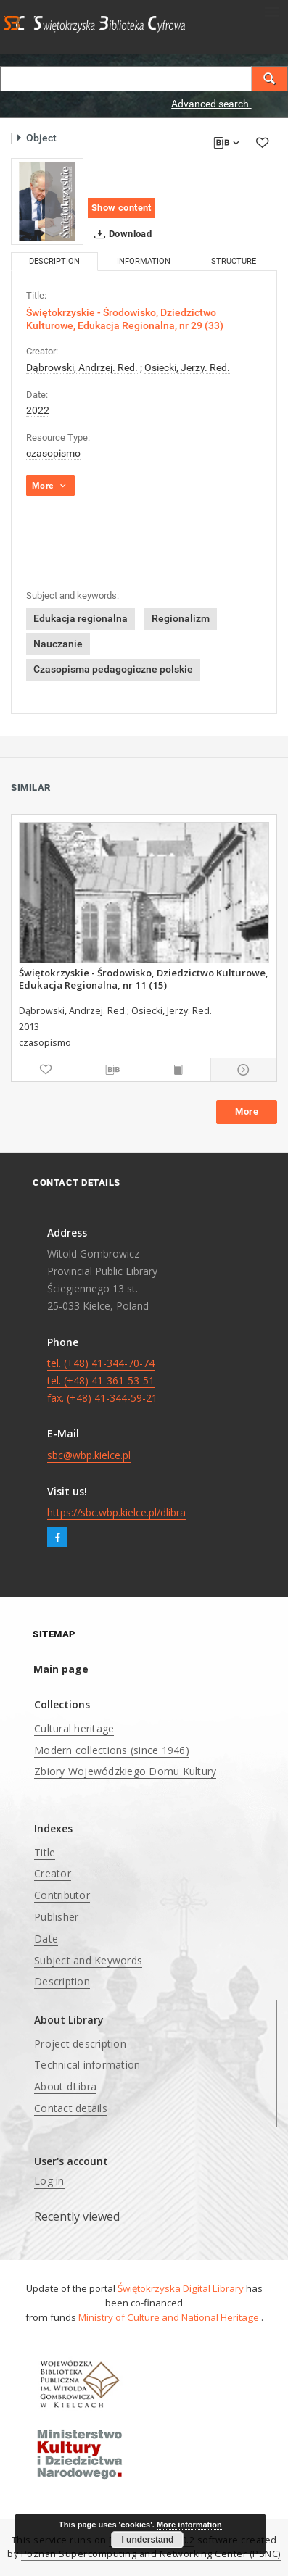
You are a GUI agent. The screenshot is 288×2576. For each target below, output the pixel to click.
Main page (61, 1669)
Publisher (56, 1917)
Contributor (62, 1895)
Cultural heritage (74, 1728)
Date (46, 1938)
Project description (80, 2044)
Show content (121, 207)
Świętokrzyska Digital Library (181, 2288)
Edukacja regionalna (80, 618)
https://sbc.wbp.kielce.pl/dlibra (116, 1512)
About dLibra (65, 2086)
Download (120, 234)
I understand (147, 2540)
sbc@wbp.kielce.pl (89, 1455)
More (246, 1111)
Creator (52, 1873)
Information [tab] (143, 261)
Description (62, 1981)
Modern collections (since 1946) (111, 1750)
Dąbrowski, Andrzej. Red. (82, 367)
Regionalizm (181, 618)
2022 (37, 410)
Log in (49, 2180)
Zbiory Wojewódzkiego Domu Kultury (125, 1771)
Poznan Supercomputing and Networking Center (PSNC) (151, 2554)
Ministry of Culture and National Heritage (169, 2317)
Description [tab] (54, 261)
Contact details (70, 2108)
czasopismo (53, 453)
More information (189, 2524)
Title (44, 1852)
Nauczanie (58, 643)
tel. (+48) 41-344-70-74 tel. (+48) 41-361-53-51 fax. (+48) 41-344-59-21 (102, 1380)
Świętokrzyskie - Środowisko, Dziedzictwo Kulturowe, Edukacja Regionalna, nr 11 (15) (143, 978)
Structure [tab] (233, 261)
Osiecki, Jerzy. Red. (187, 367)
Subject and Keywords (88, 1960)
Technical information (87, 2065)
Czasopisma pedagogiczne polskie (113, 669)
